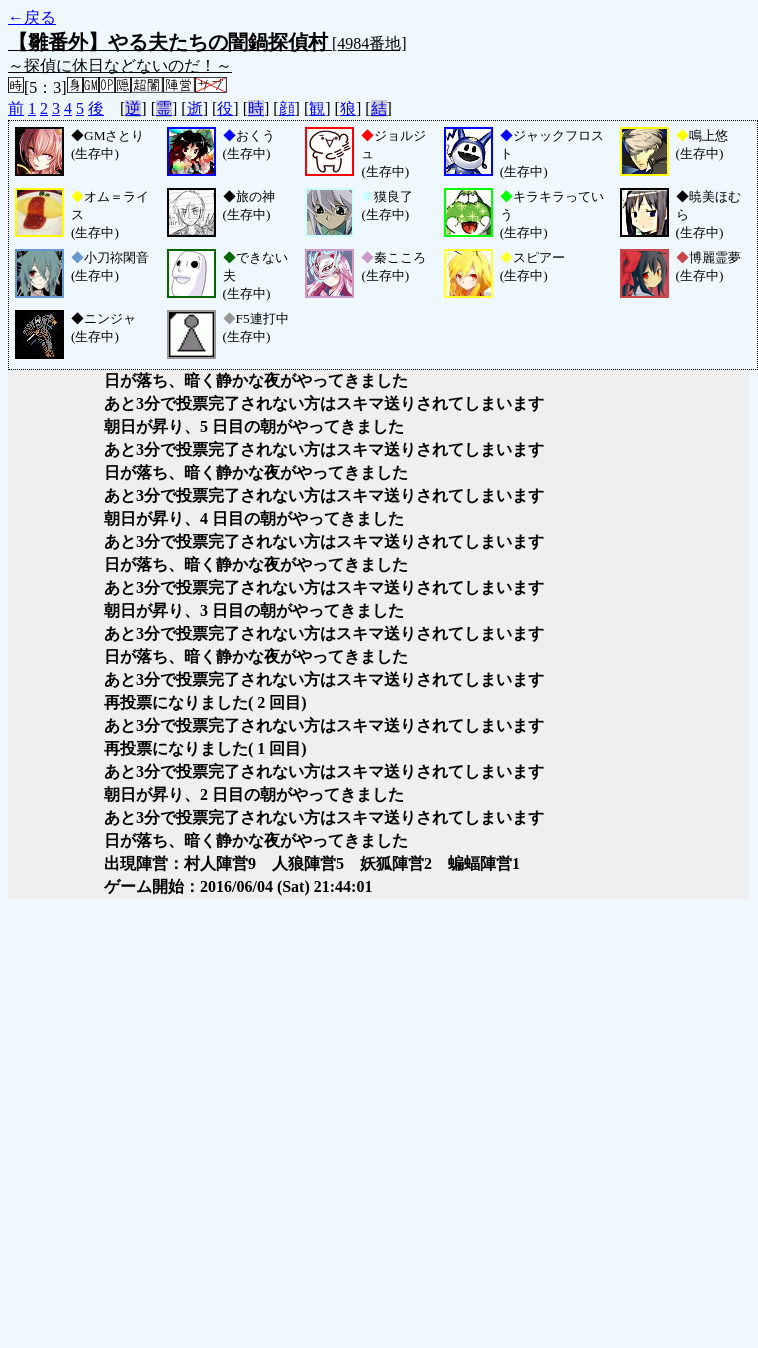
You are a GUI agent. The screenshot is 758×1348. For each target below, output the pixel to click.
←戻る (32, 17)
